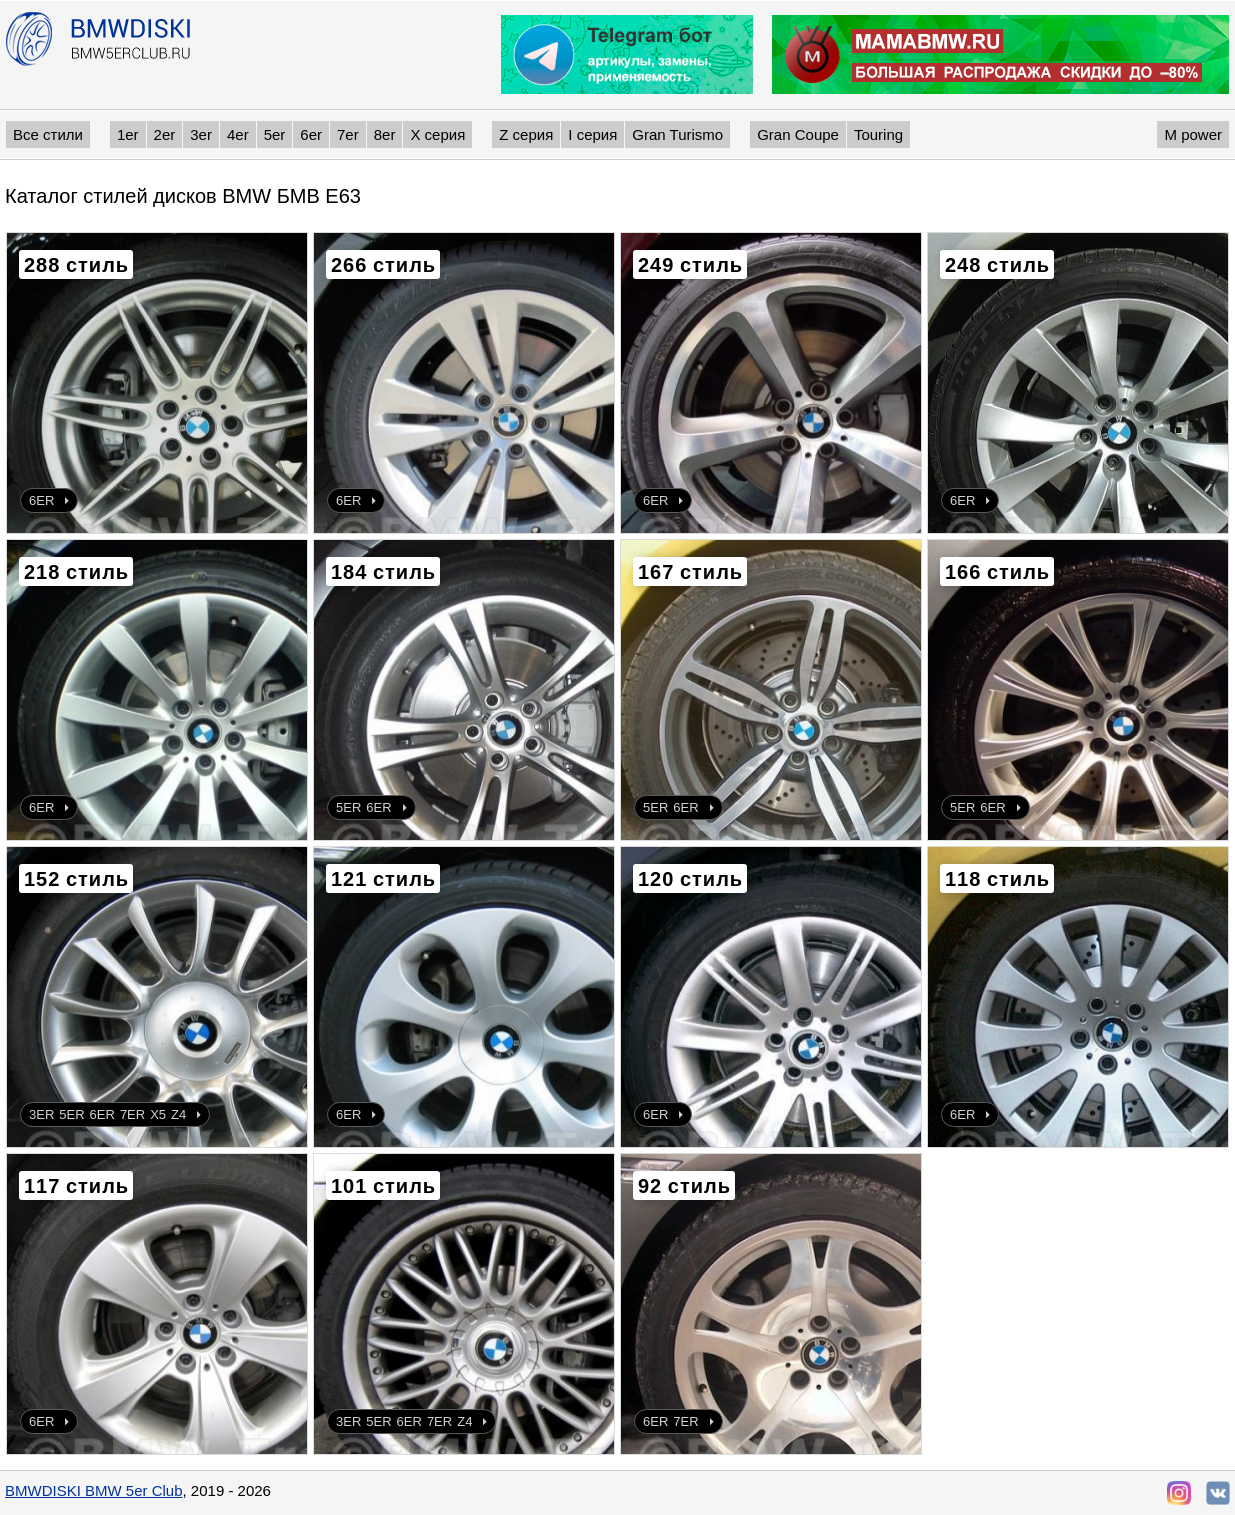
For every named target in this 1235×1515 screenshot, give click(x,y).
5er (275, 134)
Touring (878, 134)
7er (348, 134)
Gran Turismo (677, 134)
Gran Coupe (798, 134)
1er (128, 134)
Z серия (526, 134)
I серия (592, 134)
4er (238, 134)
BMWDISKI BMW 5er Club (94, 1490)
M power (1193, 134)
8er (385, 134)
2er (165, 134)
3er (201, 134)
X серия (437, 134)
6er (311, 134)
